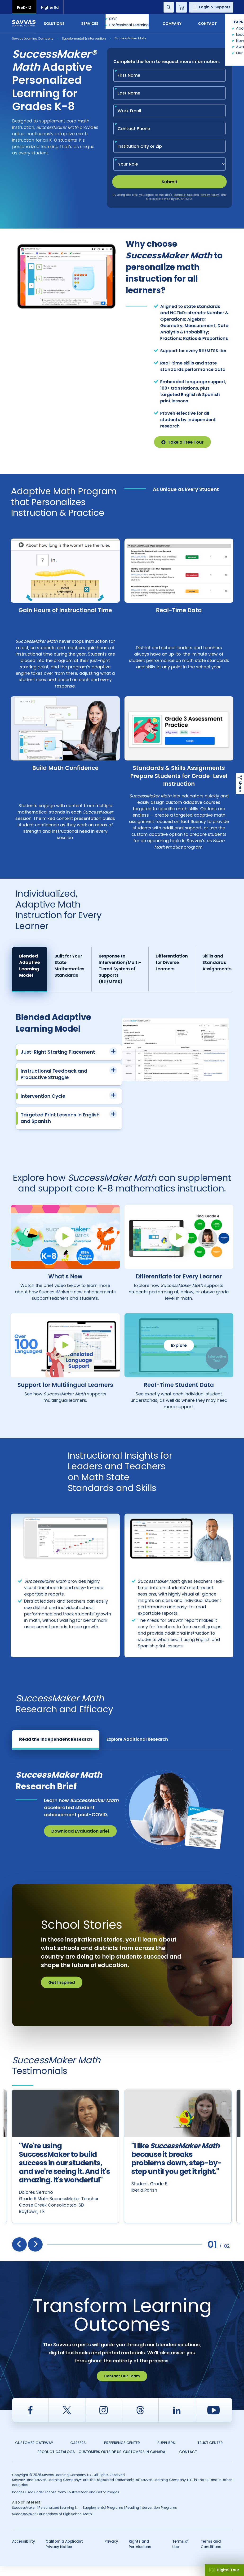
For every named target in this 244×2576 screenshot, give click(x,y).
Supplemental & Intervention (84, 38)
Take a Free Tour (182, 442)
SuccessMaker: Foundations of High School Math (52, 2523)
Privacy (111, 2551)
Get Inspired (61, 1992)
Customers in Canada (144, 2461)
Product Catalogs (56, 2461)
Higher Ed (50, 7)
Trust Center (210, 2452)
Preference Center (122, 2452)
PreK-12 (24, 7)
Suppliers (166, 2452)
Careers (78, 2452)
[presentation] (19, 2254)
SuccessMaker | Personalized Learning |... (45, 2517)
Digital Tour (224, 2570)
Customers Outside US (100, 2461)
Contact (212, 23)
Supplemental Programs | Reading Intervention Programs (130, 2517)
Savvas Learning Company (32, 38)
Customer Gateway (34, 2452)
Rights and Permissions (140, 2554)
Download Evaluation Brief (80, 1841)
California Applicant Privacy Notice (64, 2554)
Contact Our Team (122, 2385)
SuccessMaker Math (130, 38)
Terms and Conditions (211, 2554)
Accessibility (23, 2551)
